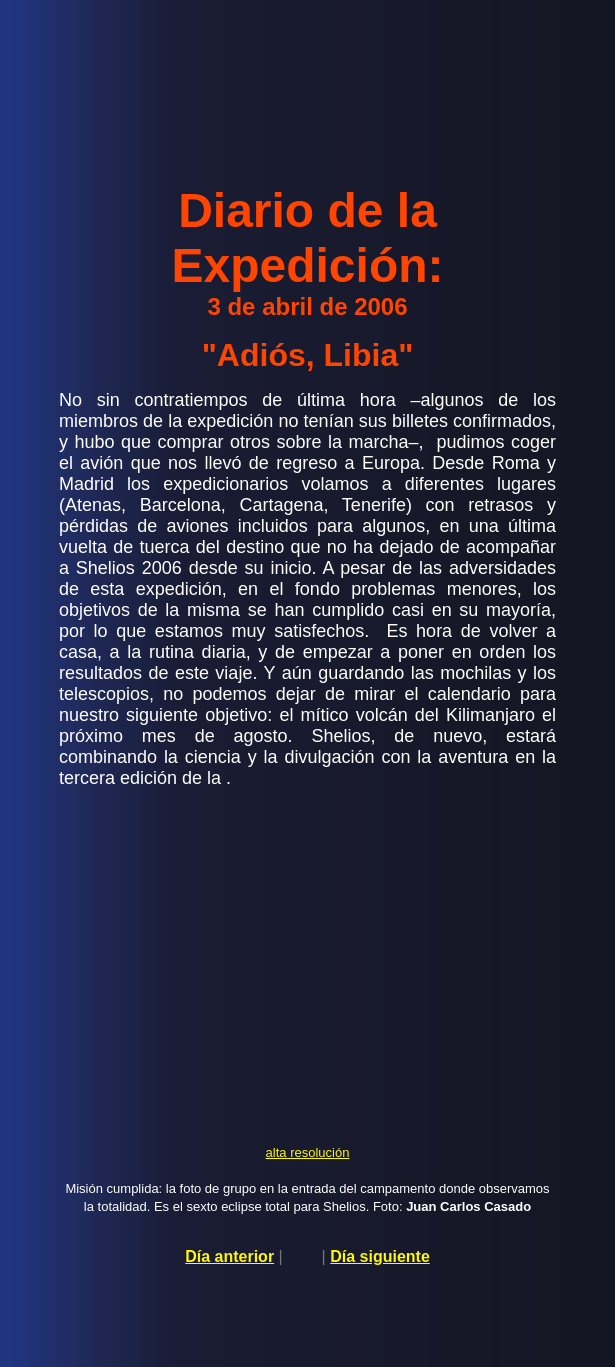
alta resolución (308, 1152)
